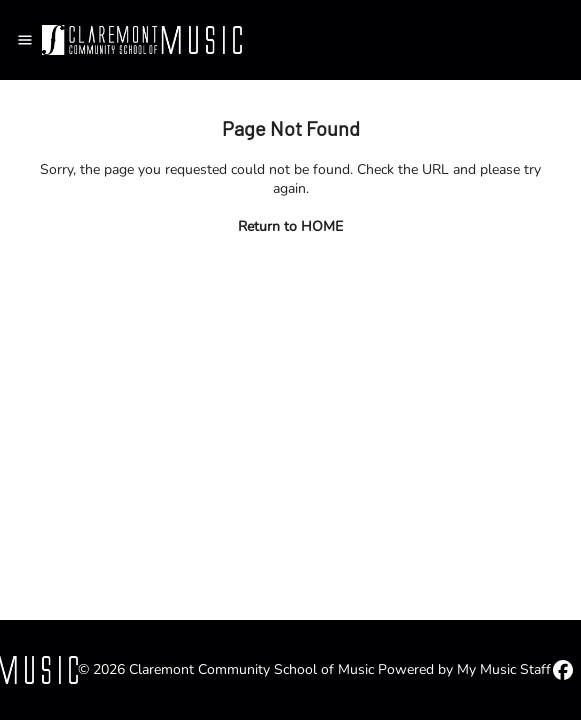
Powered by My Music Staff (464, 669)
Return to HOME (290, 226)
